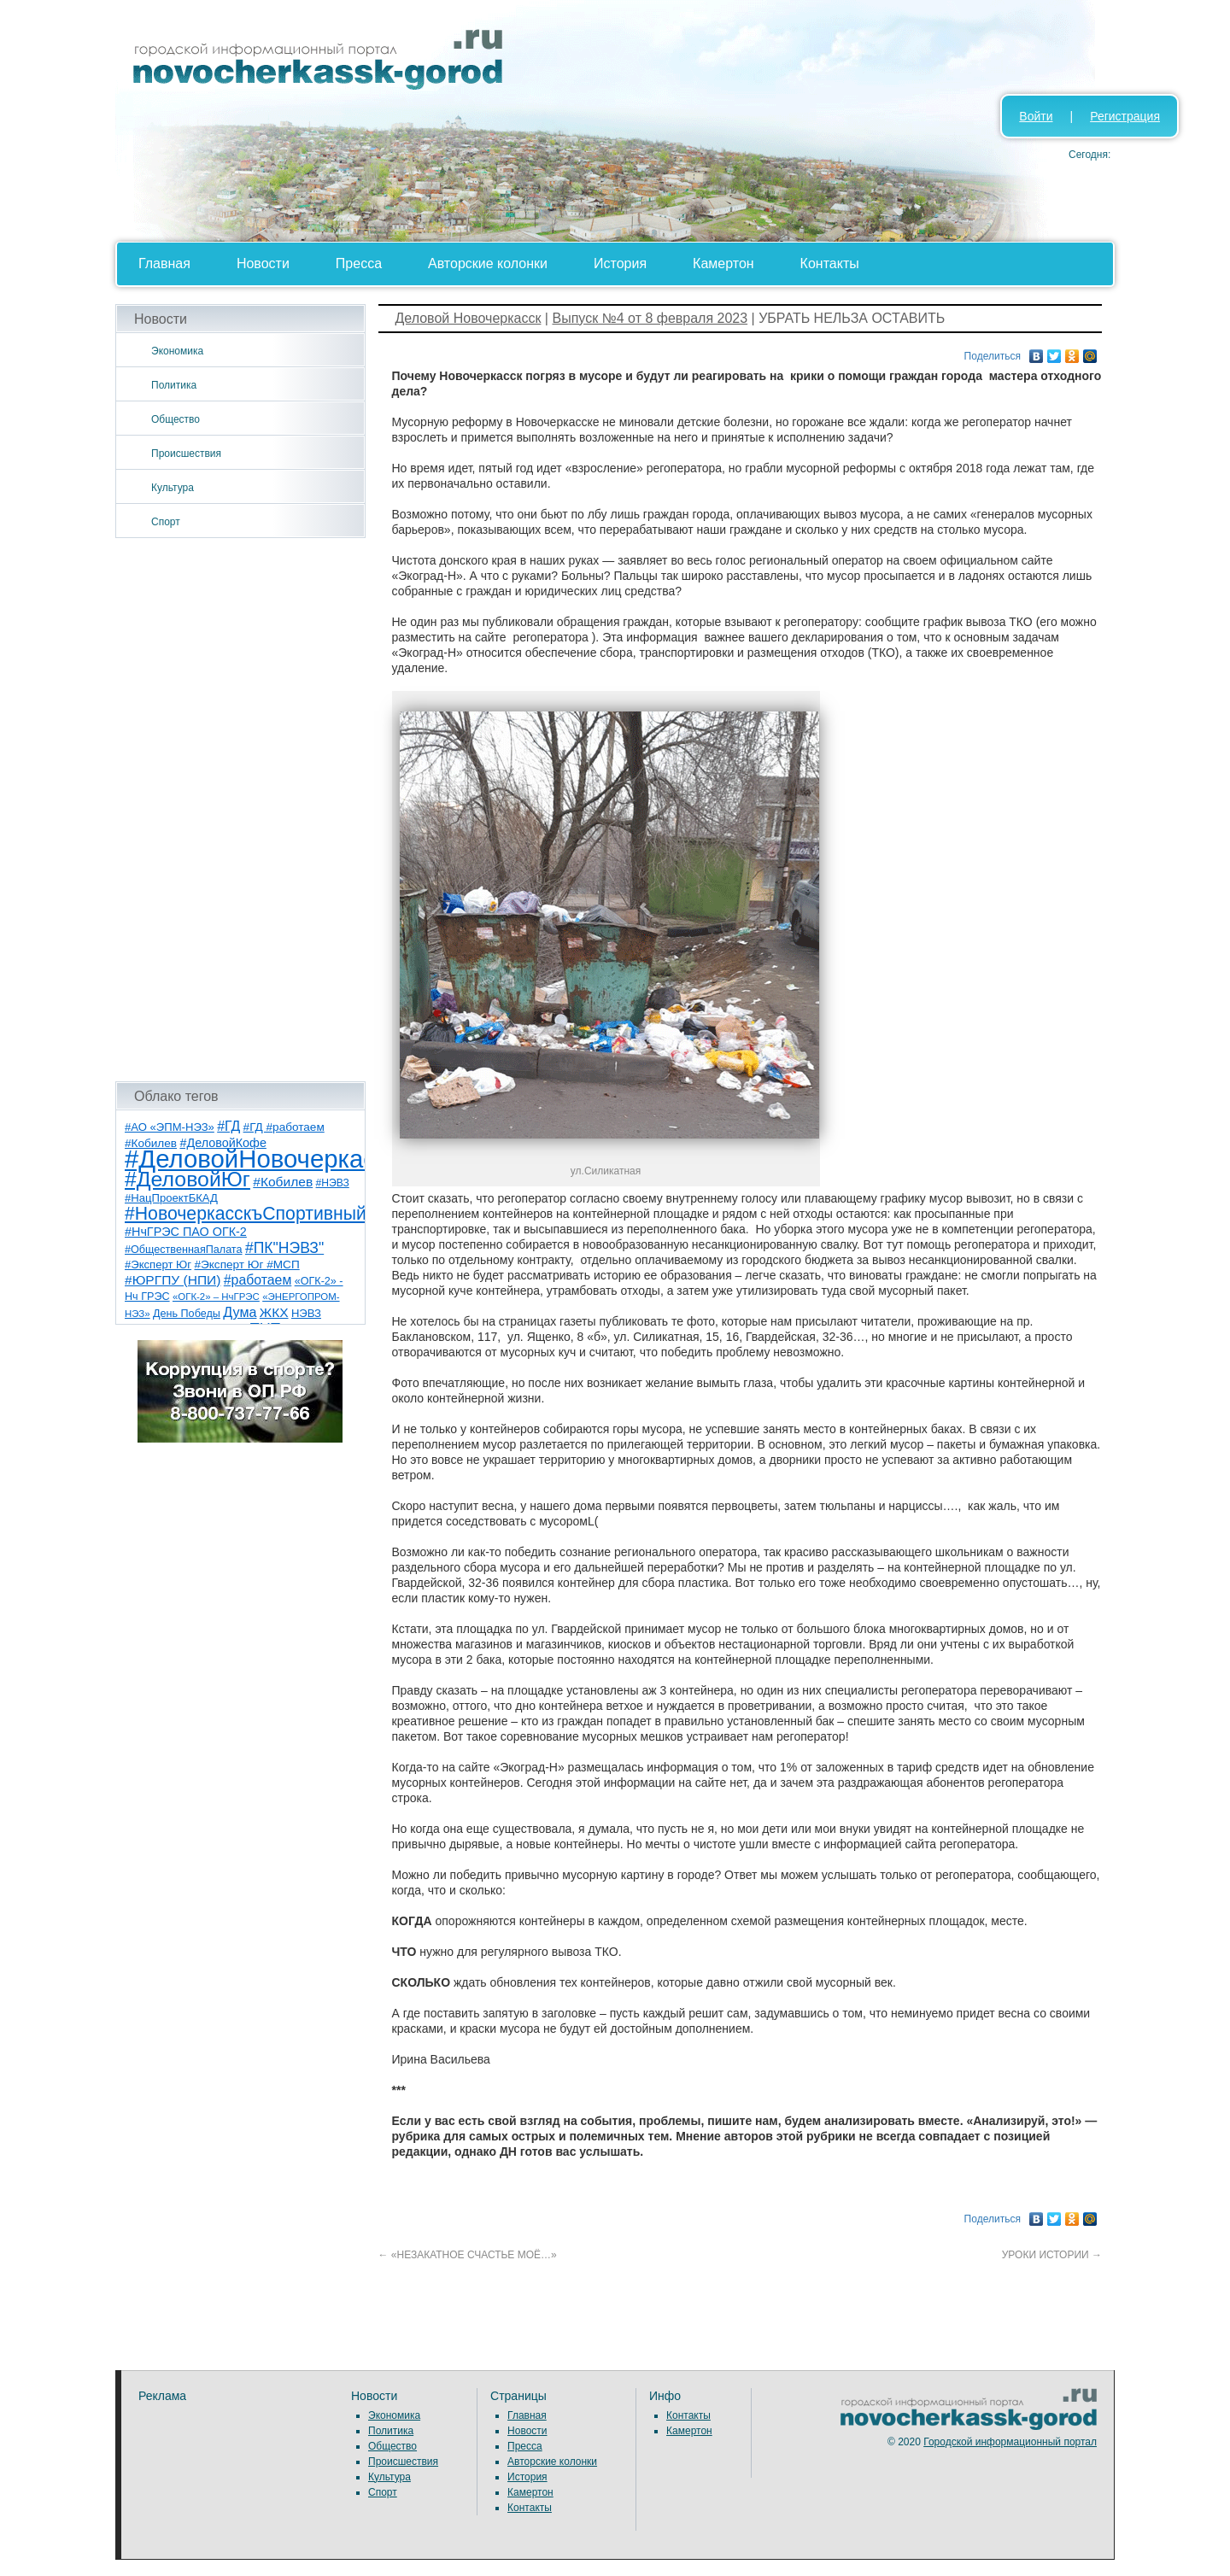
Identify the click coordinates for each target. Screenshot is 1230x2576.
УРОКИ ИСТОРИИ (1052, 2255)
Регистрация (1125, 116)
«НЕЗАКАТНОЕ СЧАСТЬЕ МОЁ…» (467, 2255)
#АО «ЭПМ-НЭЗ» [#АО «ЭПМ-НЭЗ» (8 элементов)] (169, 1127)
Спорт (165, 522)
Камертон (723, 263)
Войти (1035, 116)
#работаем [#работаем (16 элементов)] (258, 1280)
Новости (263, 263)
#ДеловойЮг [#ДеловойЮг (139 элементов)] (187, 1179)
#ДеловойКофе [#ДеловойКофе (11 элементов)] (222, 1143)
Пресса (359, 263)
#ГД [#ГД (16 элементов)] (228, 1126)
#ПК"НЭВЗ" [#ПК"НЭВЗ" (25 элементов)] (284, 1247)
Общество (175, 419)
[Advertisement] (240, 809)
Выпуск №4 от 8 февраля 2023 (649, 318)
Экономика (177, 351)
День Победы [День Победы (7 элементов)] (186, 1314)
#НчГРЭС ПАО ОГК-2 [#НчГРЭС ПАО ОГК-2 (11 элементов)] (186, 1231)
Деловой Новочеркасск (468, 318)
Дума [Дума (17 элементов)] (239, 1312)
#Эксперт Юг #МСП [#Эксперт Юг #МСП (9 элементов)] (246, 1264)
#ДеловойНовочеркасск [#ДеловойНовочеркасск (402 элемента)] (262, 1159)
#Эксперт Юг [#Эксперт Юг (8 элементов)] (158, 1264)
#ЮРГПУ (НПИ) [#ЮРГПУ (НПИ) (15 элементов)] (172, 1280)
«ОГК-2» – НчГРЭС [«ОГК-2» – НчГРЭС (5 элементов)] (216, 1296)
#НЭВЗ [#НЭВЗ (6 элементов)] (332, 1183)
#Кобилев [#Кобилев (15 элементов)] (283, 1181)
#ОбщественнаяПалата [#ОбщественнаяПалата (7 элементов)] (184, 1250)
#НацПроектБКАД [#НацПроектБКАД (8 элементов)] (171, 1197)
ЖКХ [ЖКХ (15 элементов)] (274, 1312)
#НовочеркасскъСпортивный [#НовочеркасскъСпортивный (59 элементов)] (245, 1213)
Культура (172, 488)
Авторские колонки (488, 263)
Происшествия (186, 454)
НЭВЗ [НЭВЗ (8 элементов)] (306, 1313)
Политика (173, 385)
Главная (164, 263)
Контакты (829, 263)
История (620, 263)
